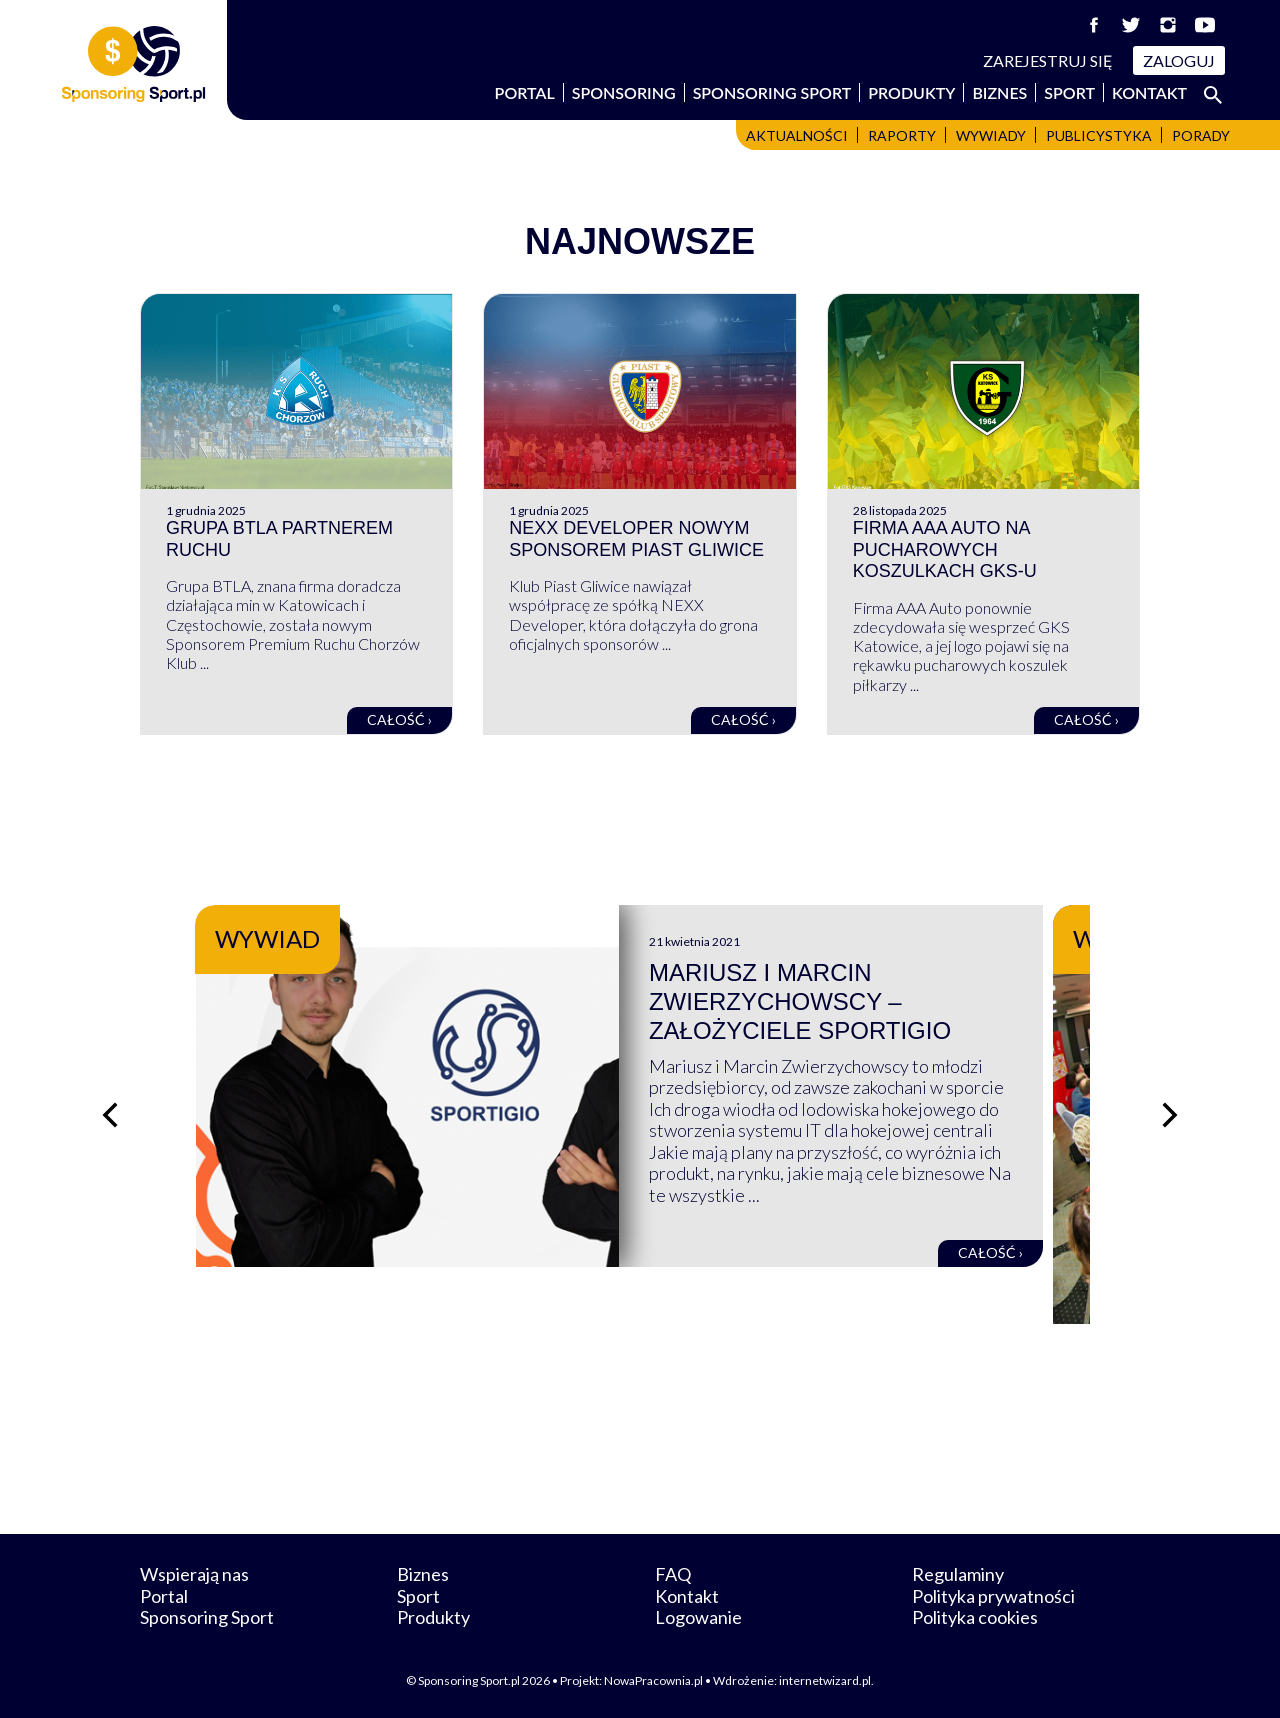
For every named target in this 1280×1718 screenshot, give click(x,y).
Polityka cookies (975, 1617)
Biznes (999, 92)
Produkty (911, 92)
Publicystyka (1099, 135)
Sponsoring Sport (772, 92)
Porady (1201, 135)
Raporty (902, 135)
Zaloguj (1179, 60)
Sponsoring (624, 92)
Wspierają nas (194, 1574)
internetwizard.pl (825, 1680)
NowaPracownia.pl (653, 1680)
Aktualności (797, 135)
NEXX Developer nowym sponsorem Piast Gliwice (636, 539)
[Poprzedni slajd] (110, 1115)
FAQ (673, 1574)
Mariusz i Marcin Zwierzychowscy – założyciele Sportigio (821, 1001)
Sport (1069, 92)
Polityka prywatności (993, 1596)
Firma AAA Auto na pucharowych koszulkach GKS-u (945, 549)
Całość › (399, 719)
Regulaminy (958, 1574)
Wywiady (991, 135)
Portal (525, 92)
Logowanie (698, 1617)
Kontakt (1149, 92)
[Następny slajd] (1170, 1115)
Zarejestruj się (1048, 60)
